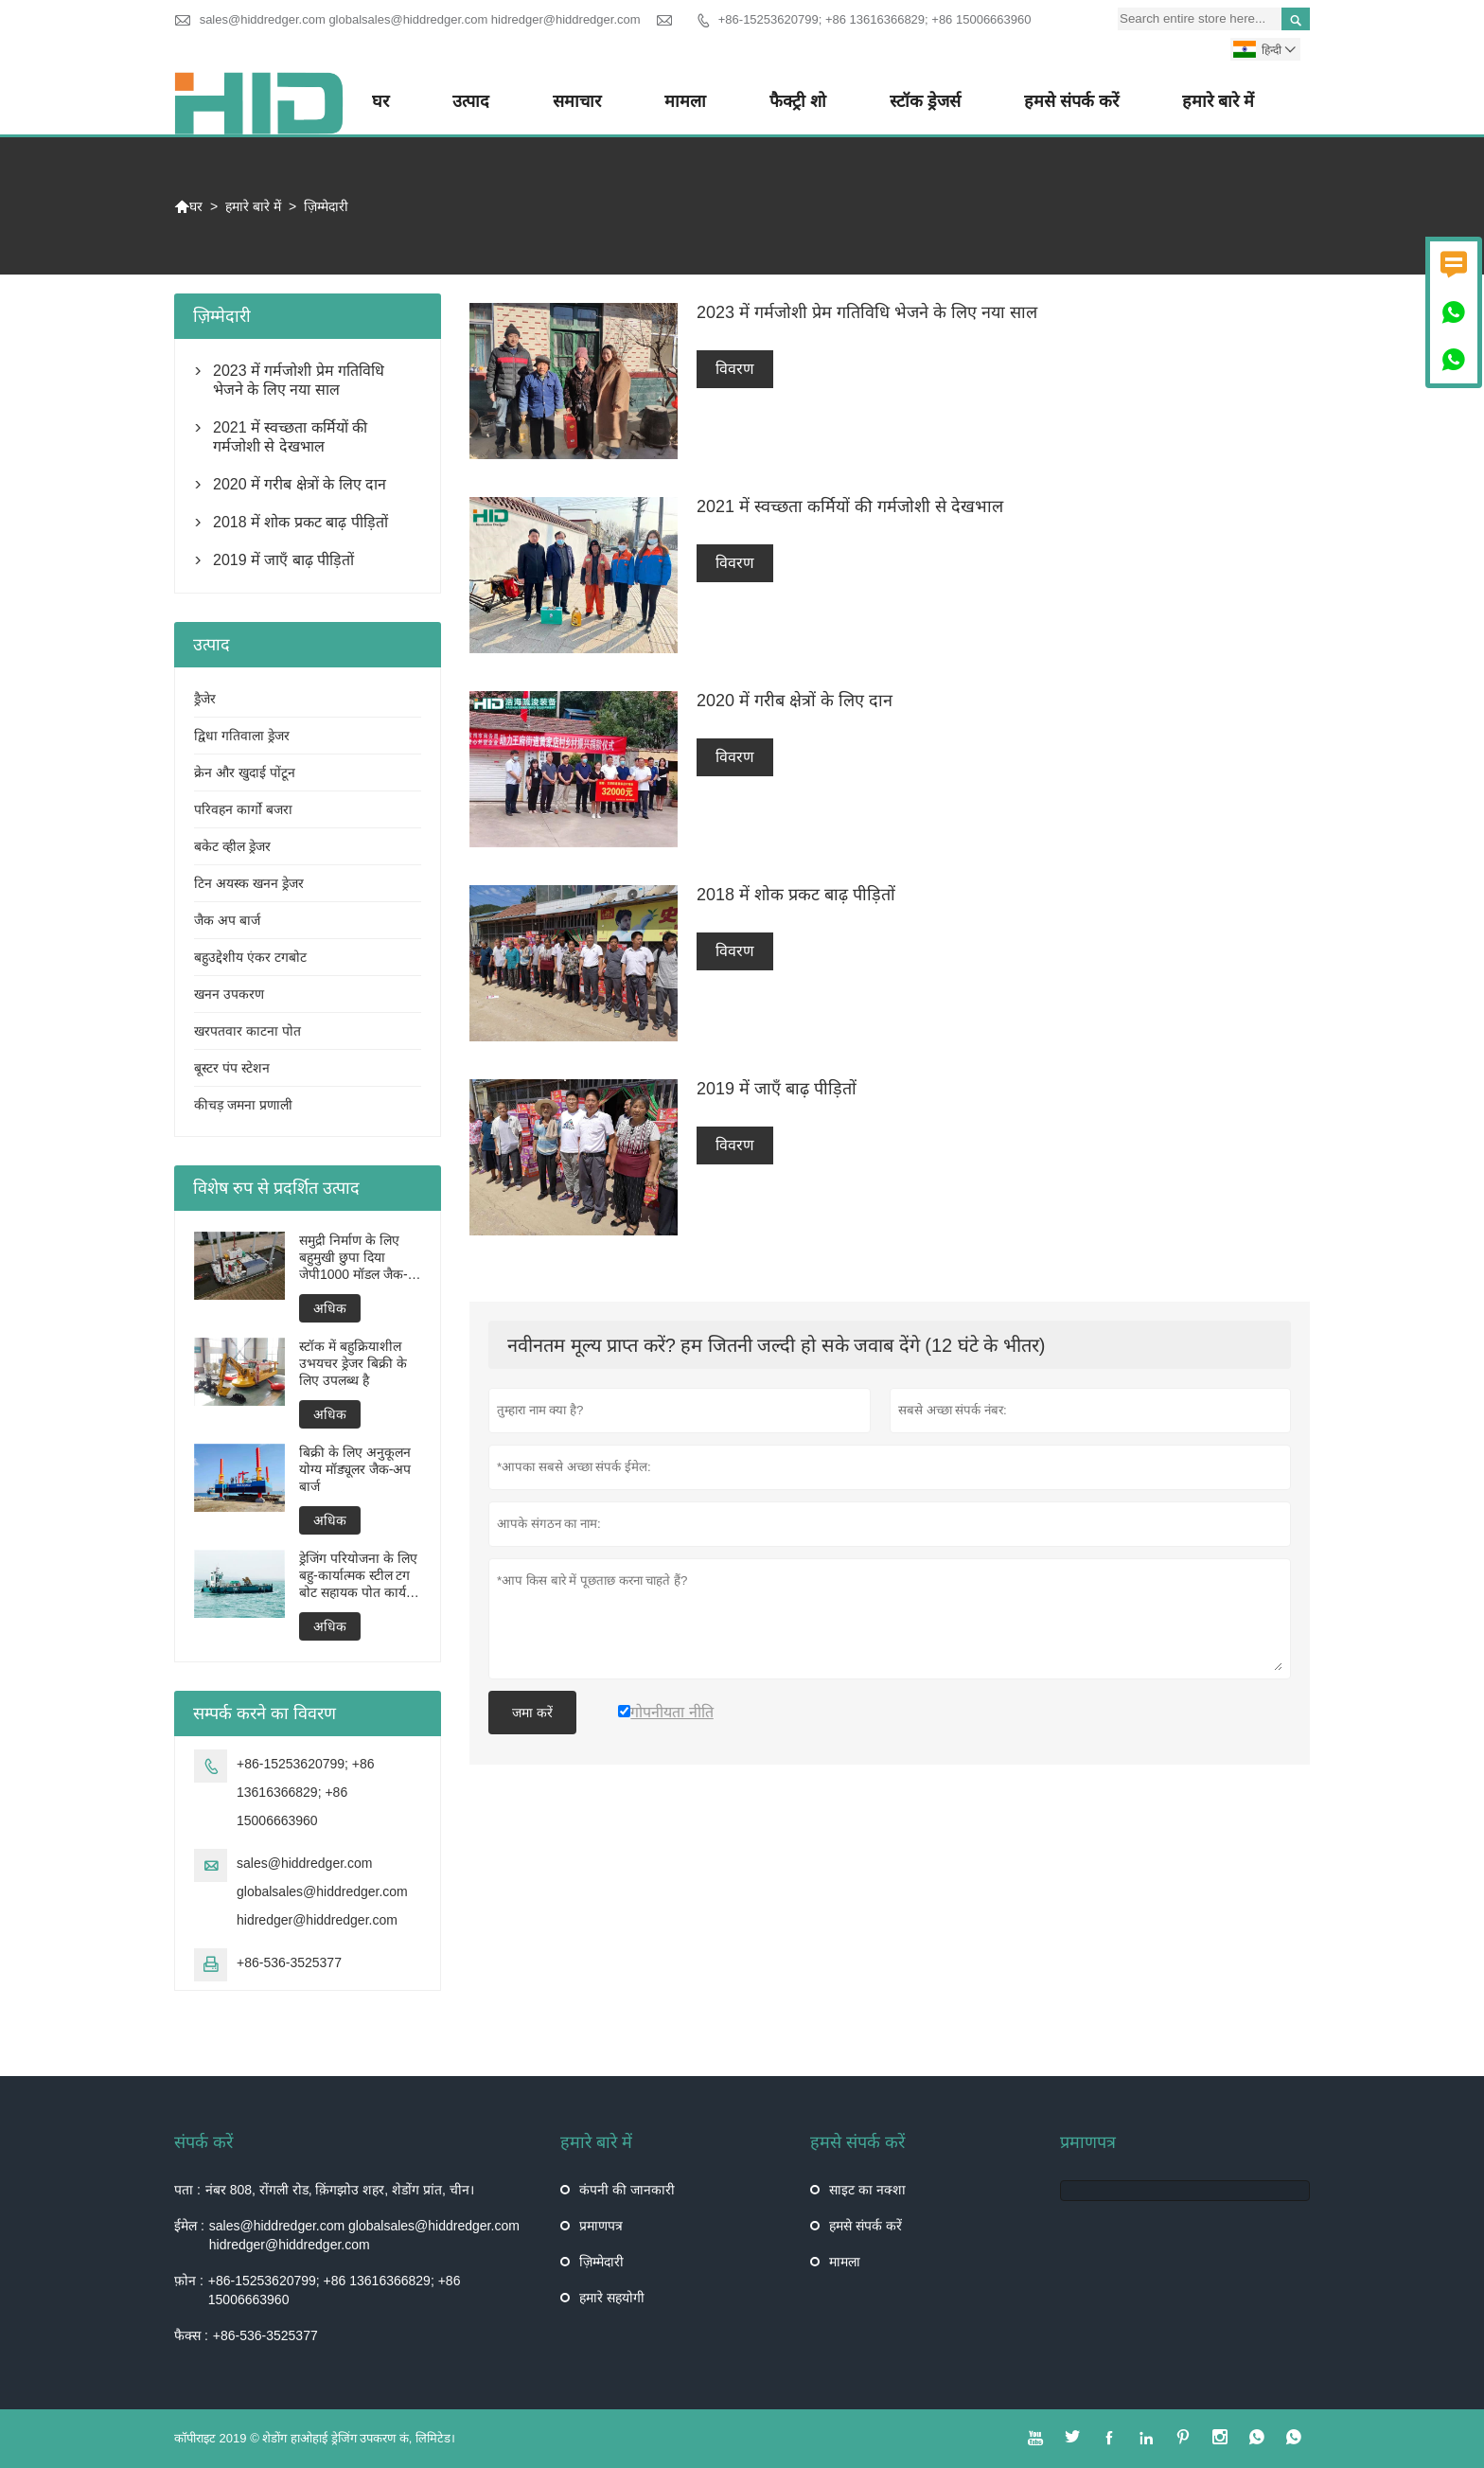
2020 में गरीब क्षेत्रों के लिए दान (299, 484)
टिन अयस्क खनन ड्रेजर (249, 883)
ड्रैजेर (205, 698)
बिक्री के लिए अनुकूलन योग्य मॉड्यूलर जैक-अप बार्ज (355, 1469)
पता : (187, 2189)
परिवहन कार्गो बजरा (243, 809)
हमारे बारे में (1218, 101)
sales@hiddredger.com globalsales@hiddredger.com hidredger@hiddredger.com (420, 19)
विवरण (735, 369)
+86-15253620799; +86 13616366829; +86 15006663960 (875, 19)
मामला (685, 101)
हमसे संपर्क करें (1071, 101)
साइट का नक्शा (867, 2189)
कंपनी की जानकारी (627, 2189)
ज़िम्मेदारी (601, 2261)
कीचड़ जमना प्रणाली (243, 1104)
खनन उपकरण (229, 994)
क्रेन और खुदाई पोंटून (244, 772)
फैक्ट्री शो (797, 101)
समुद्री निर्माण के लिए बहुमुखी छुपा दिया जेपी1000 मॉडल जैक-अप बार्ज (353, 1258)
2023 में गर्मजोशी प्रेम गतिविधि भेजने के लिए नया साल (298, 380)
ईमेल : (189, 2225)
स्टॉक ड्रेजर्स (925, 101)
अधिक (329, 1308)
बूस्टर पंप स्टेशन (232, 1067)
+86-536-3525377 (289, 1962)
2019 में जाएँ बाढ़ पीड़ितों (283, 560)
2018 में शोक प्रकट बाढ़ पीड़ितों (300, 522)
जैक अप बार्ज (227, 920)
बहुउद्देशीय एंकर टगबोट (250, 957)
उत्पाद (470, 101)
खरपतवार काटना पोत (247, 1031)
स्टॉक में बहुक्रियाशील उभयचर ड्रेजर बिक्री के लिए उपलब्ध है (353, 1363)
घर (380, 101)
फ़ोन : (188, 2280)
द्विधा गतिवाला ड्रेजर (242, 735)
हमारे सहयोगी (612, 2297)
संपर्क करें (203, 2142)
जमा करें (532, 1712)
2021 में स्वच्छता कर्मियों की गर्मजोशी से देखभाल (290, 436)
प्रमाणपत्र (601, 2225)
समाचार (577, 101)
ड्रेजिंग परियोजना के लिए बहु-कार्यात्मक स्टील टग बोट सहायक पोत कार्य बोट (358, 1576)
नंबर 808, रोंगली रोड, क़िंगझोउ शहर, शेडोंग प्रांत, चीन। (339, 2189)
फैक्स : (191, 2335)
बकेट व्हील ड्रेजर (232, 846)
